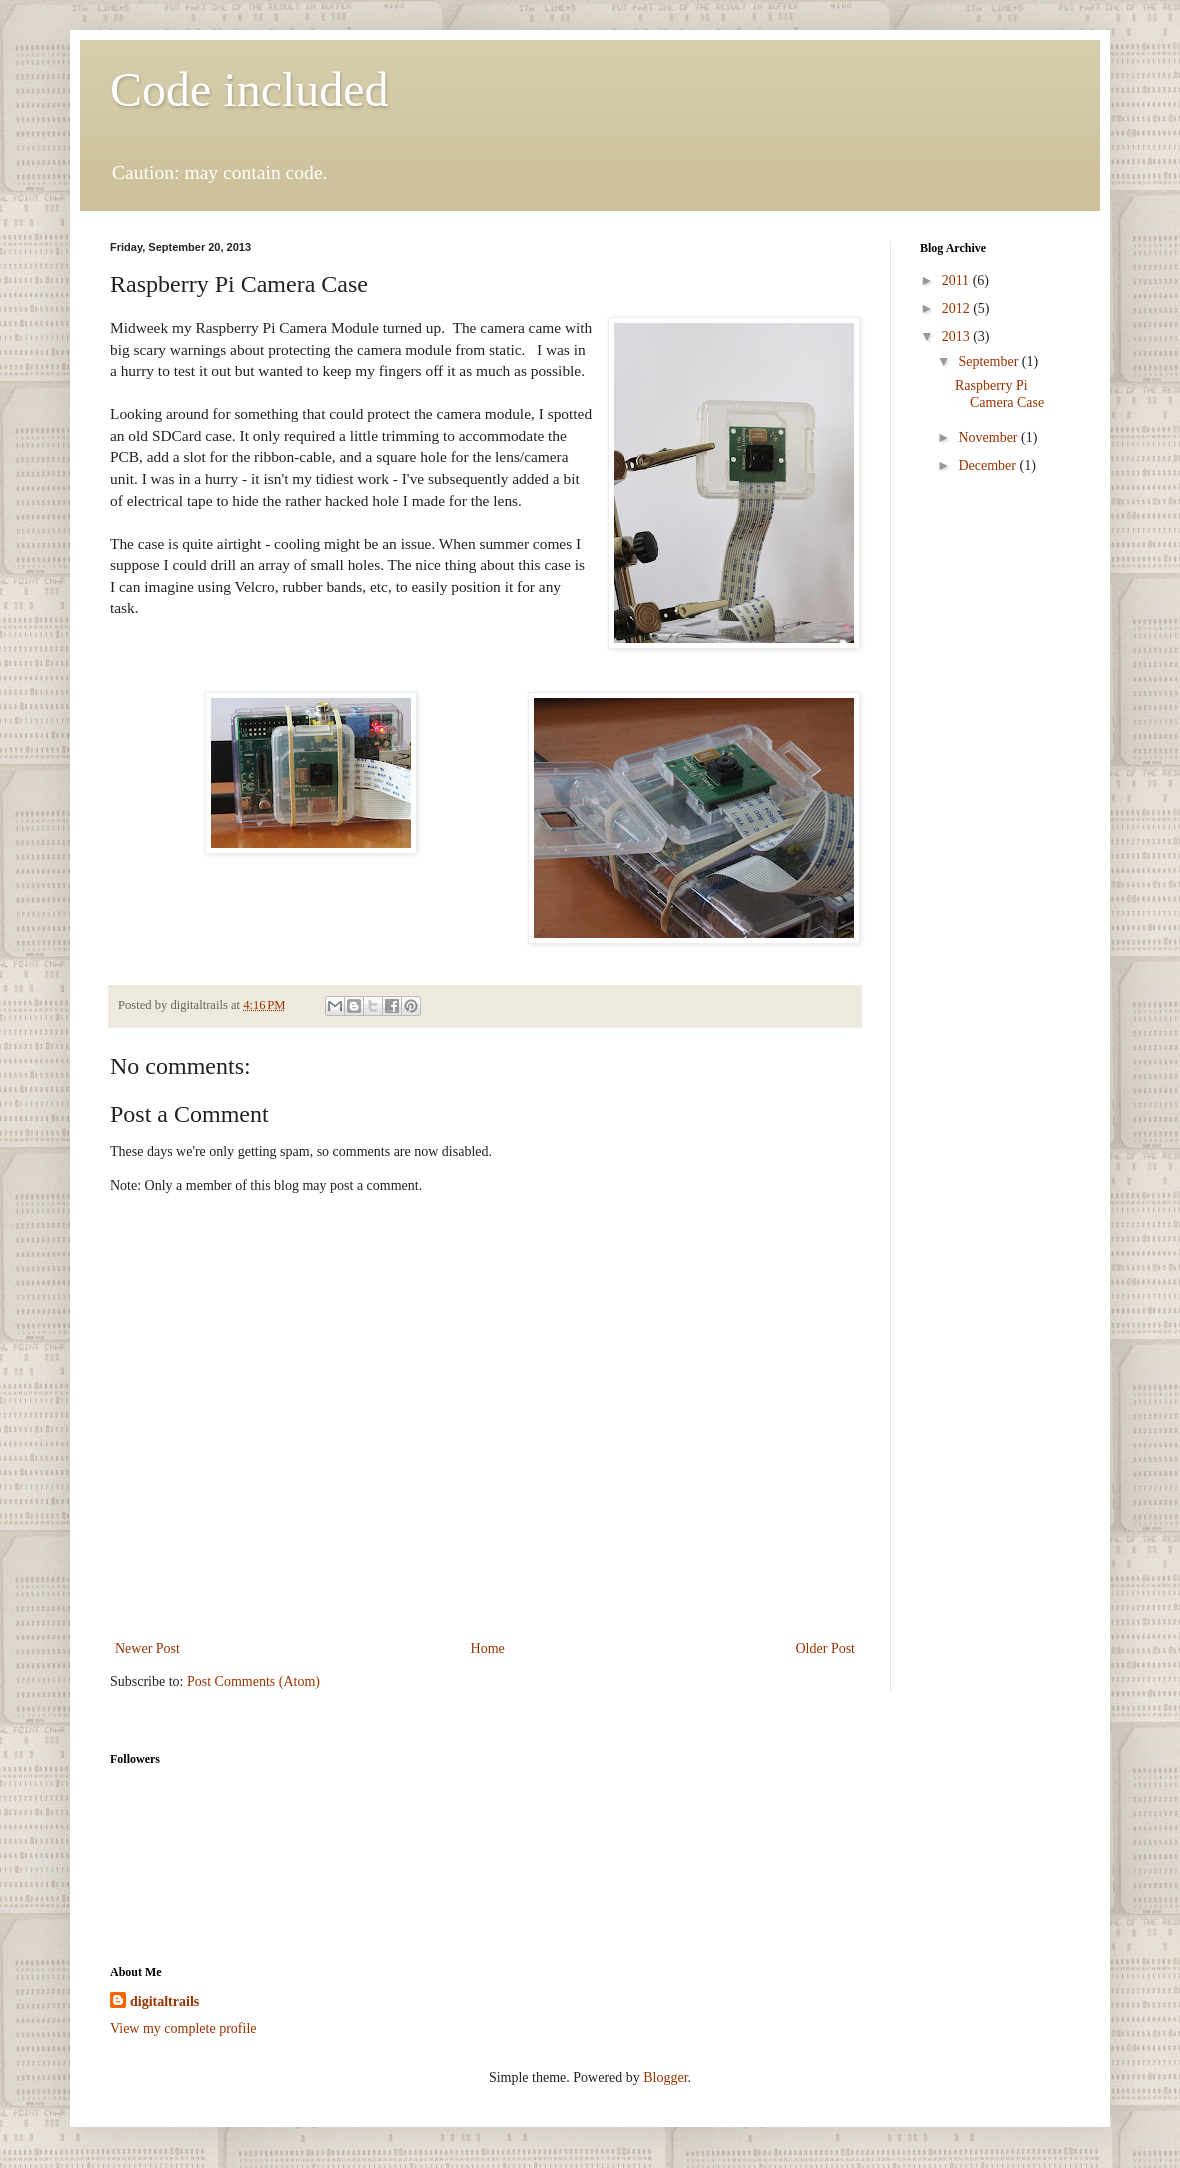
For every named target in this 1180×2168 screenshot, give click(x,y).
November (989, 437)
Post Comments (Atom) (253, 1681)
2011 (957, 280)
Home (488, 1648)
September (989, 361)
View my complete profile (183, 2028)
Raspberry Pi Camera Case (999, 394)
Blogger (665, 2077)
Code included (249, 89)
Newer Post (147, 1648)
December (988, 465)
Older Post (826, 1648)
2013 (958, 336)
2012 (958, 308)
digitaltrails (164, 2001)
